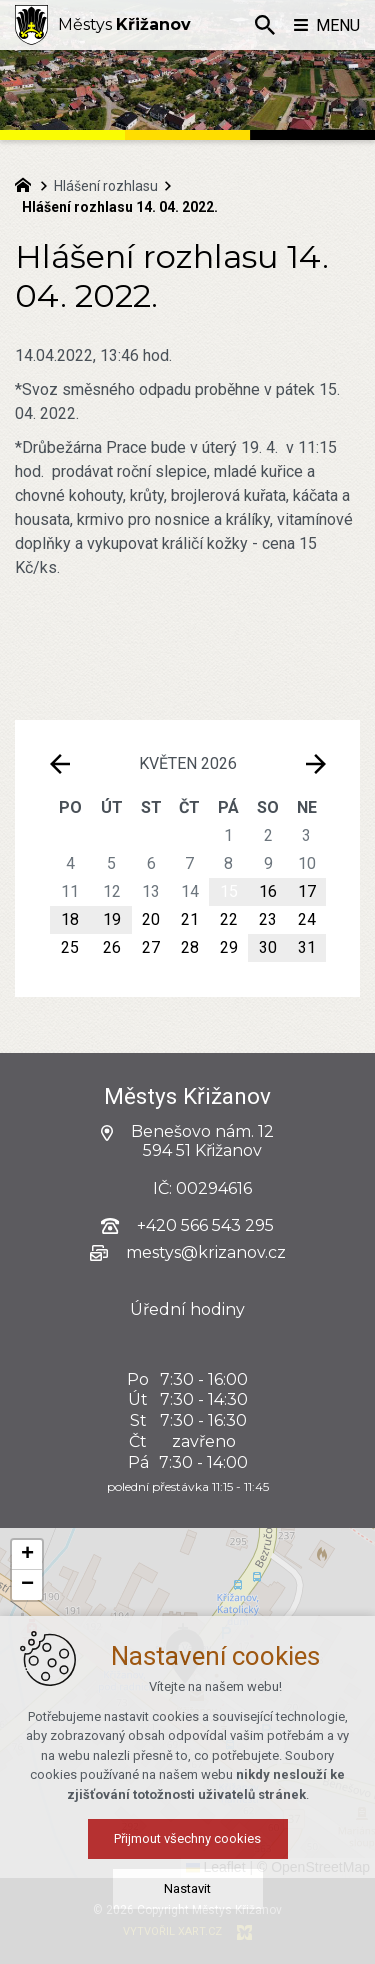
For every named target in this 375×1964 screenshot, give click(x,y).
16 (268, 891)
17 (307, 891)
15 (229, 891)
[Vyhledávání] (265, 25)
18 (70, 919)
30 (268, 947)
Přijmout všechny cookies (187, 1843)
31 (307, 947)
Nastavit (187, 1893)
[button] (27, 1555)
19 (112, 919)
